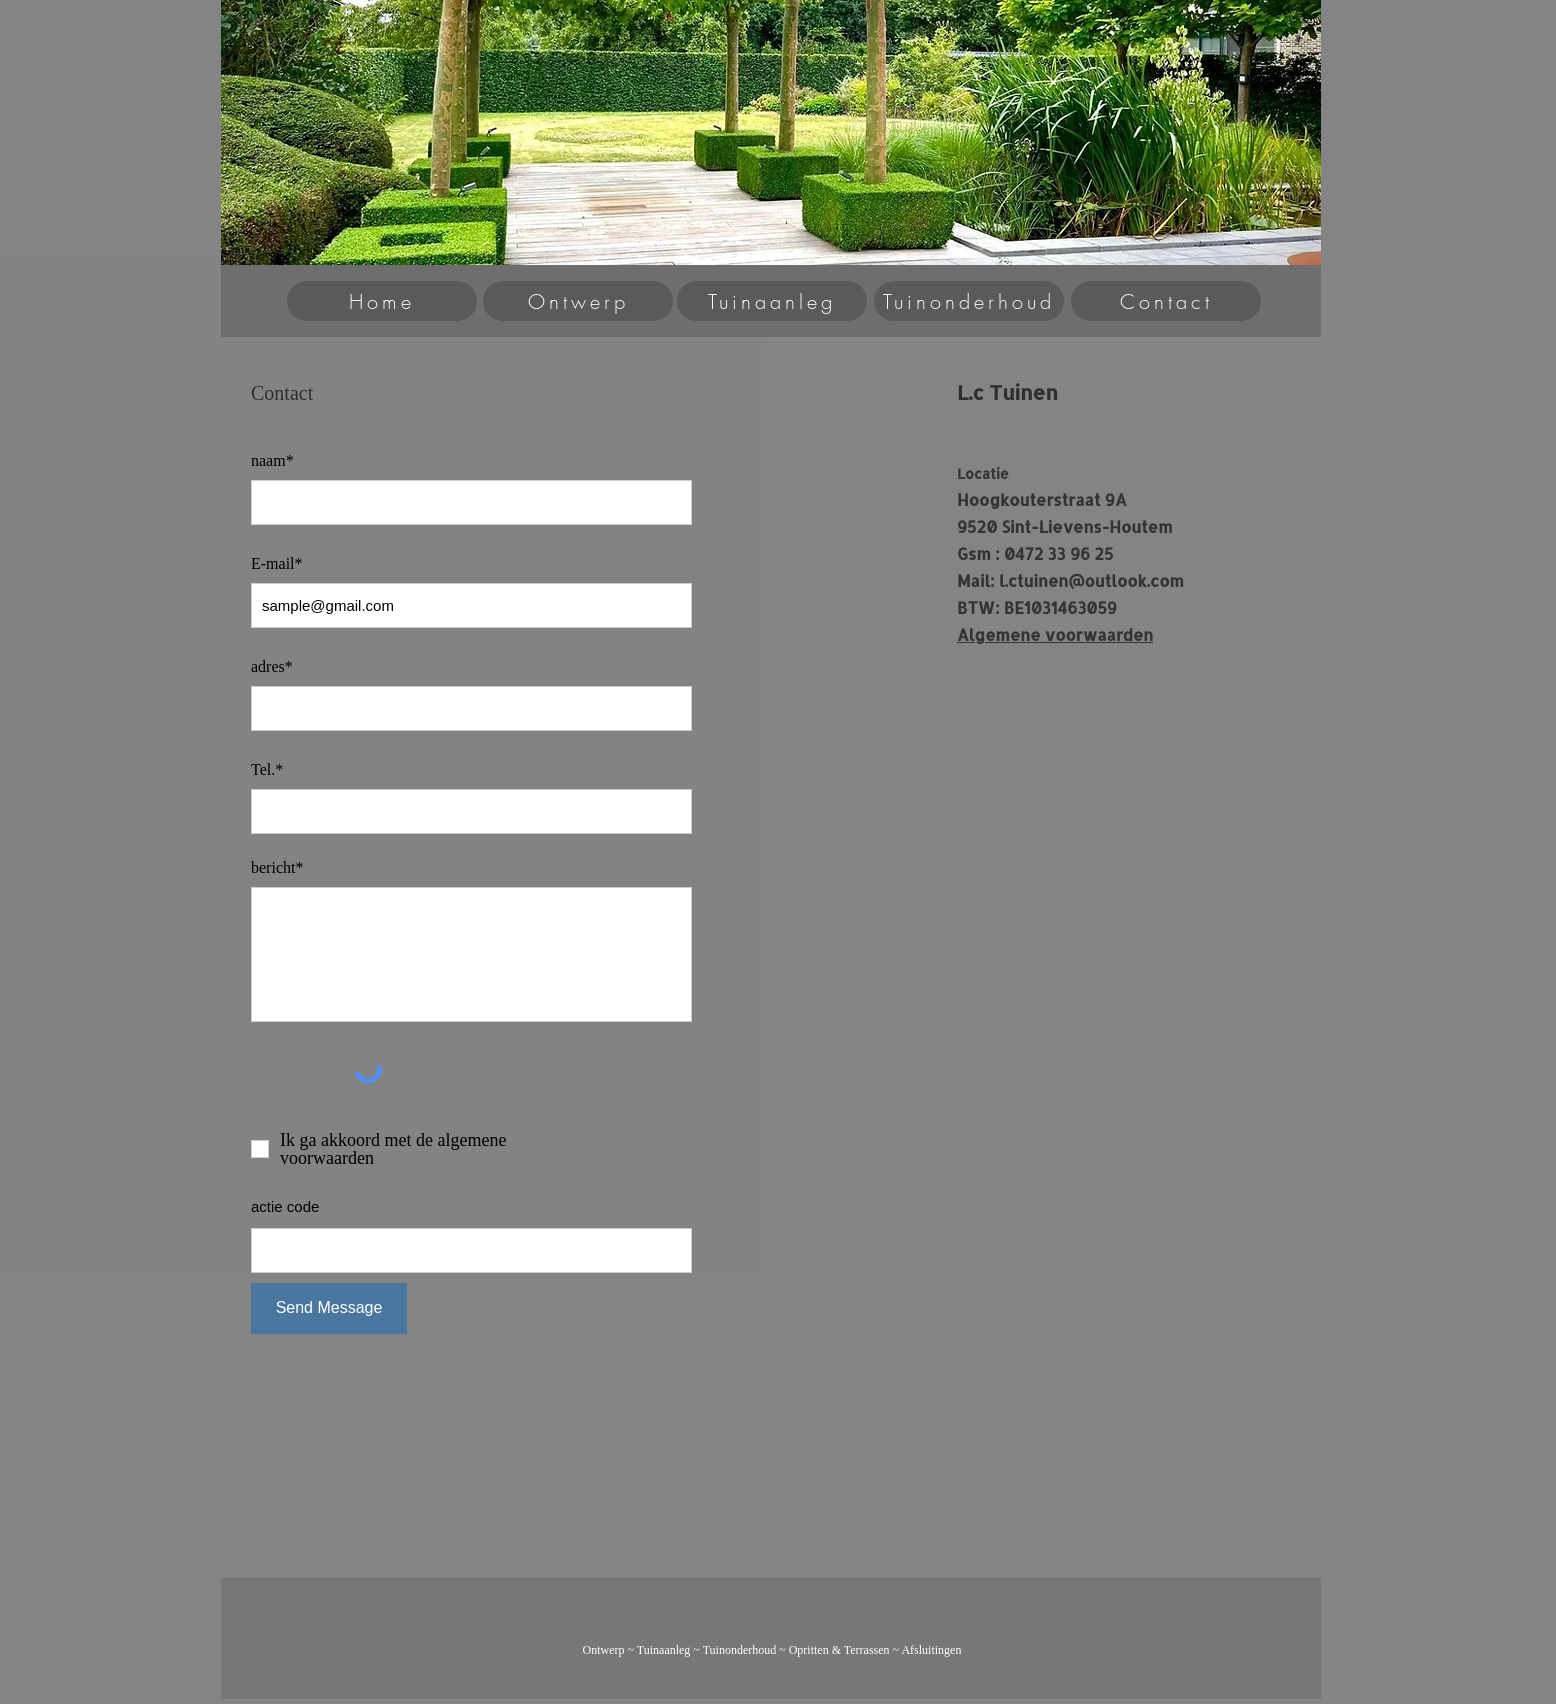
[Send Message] (329, 1308)
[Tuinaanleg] (772, 301)
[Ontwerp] (578, 301)
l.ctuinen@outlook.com (1091, 580)
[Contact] (1166, 301)
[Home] (382, 301)
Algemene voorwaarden (1055, 634)
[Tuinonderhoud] (969, 301)
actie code (285, 1206)
